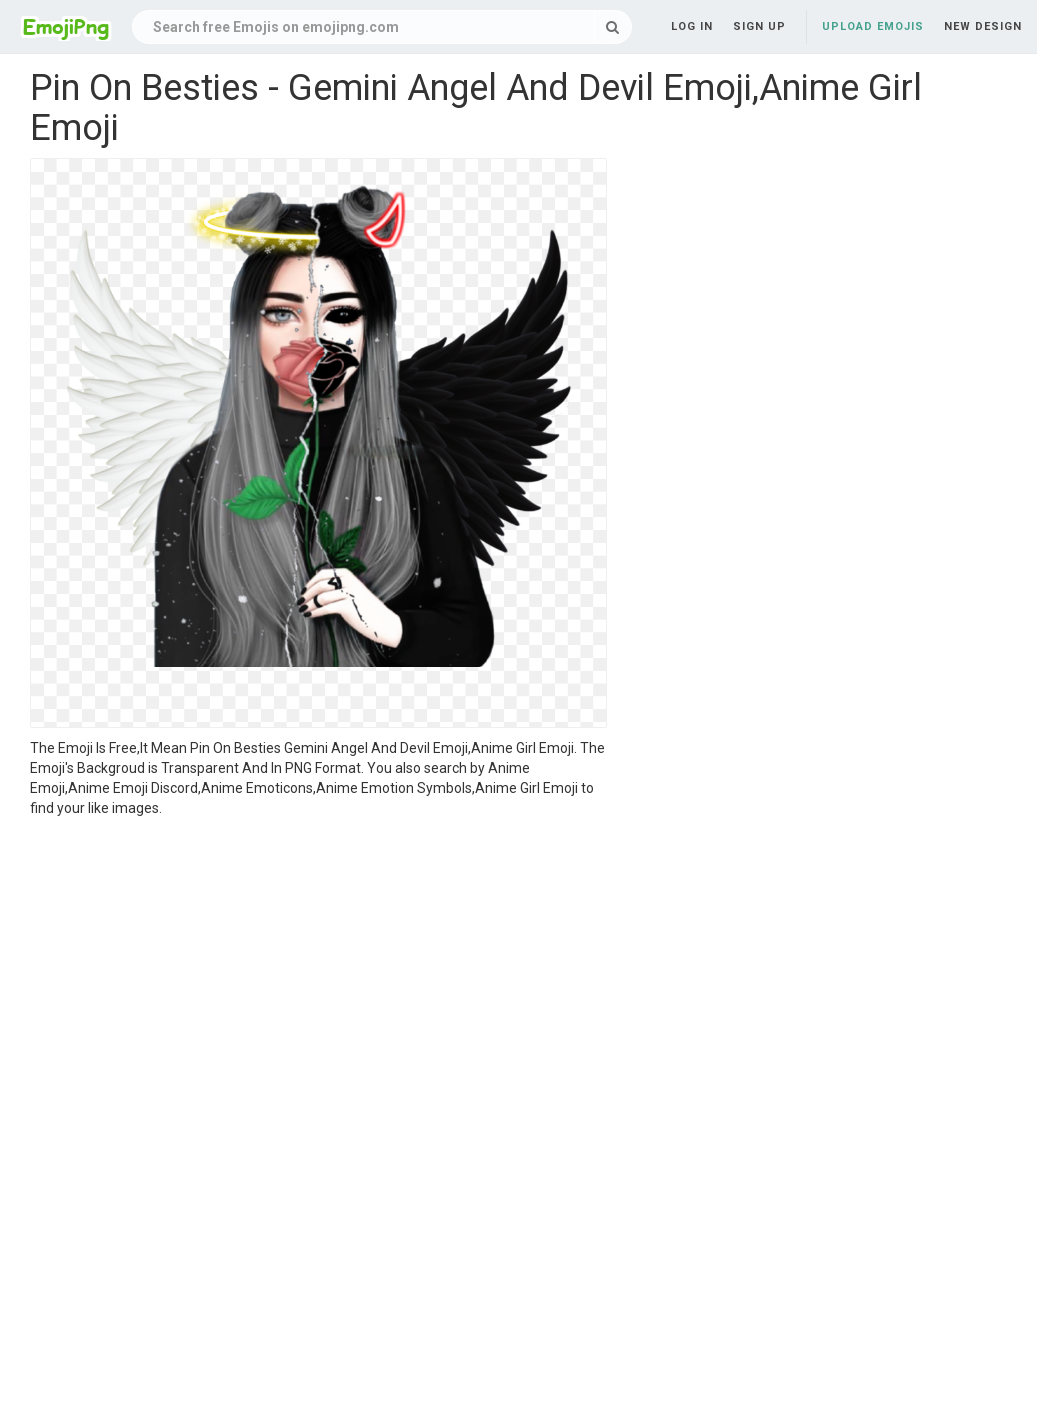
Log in (692, 26)
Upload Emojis (873, 26)
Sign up (759, 26)
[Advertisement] (318, 968)
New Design (983, 26)
